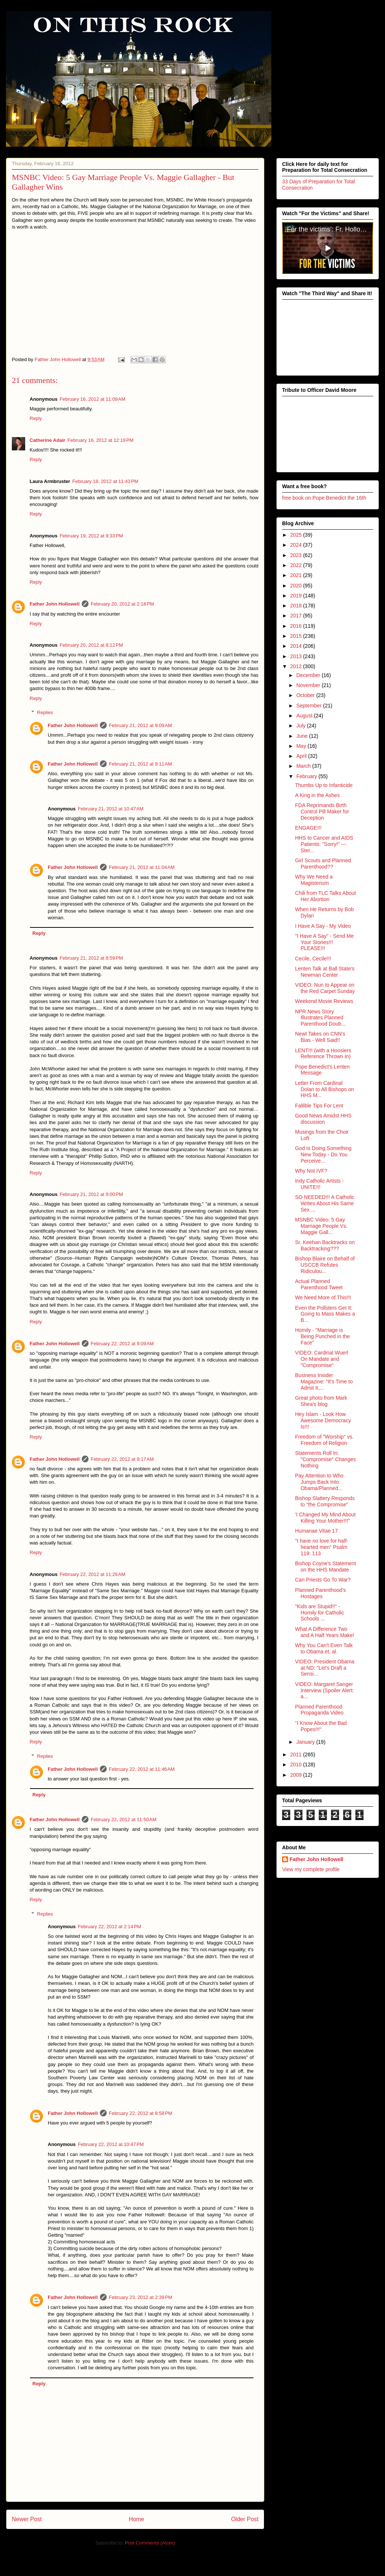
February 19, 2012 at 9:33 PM (91, 536)
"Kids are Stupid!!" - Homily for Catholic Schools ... (319, 1612)
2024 (296, 545)
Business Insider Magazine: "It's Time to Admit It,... (324, 1381)
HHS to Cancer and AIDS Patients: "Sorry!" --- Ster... (324, 844)
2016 (296, 626)
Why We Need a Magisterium (314, 880)
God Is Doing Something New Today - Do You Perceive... (323, 1154)
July (301, 726)
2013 (296, 656)
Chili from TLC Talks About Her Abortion (325, 896)
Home (136, 2519)
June (302, 736)
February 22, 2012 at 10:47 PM (111, 2144)
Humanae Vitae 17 (316, 1531)
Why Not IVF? (311, 1171)
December (308, 675)
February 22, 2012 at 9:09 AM (122, 1343)
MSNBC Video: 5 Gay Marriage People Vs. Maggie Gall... (321, 1226)
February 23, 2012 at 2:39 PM (140, 2297)
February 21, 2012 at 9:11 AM (140, 764)
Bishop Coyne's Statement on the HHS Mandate (325, 1566)
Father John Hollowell (55, 604)
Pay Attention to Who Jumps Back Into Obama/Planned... (319, 1482)
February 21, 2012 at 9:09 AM (140, 725)
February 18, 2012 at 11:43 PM (105, 481)
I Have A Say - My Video (323, 926)
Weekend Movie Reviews (324, 1001)
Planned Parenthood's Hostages (320, 1593)
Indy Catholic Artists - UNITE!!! (319, 1184)
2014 (296, 646)
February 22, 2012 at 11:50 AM (123, 1819)
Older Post (244, 2519)
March (304, 766)
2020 (296, 585)
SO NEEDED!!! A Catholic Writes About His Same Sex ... (324, 1203)
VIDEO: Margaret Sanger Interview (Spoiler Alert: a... (324, 1690)
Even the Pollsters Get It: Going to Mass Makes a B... (325, 1313)
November (308, 685)
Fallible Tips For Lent (319, 1105)
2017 (296, 616)
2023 (296, 555)
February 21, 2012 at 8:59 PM (91, 958)
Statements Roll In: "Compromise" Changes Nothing (325, 1459)
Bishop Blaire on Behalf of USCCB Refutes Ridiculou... (325, 1265)
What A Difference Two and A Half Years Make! (324, 1632)
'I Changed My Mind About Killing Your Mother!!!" (325, 1518)
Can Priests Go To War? (323, 1580)
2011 (296, 1754)
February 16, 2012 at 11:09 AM (92, 399)
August (305, 716)
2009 (296, 1774)
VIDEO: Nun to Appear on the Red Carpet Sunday (325, 988)
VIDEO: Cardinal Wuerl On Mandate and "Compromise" (321, 1359)
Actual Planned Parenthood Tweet (318, 1284)
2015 (296, 636)
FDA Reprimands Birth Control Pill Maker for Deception (322, 811)
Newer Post (27, 2519)
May (301, 746)
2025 (296, 535)
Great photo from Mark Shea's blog (321, 1401)
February (307, 776)
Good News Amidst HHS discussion (323, 1119)
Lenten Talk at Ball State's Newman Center (324, 972)
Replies (45, 712)
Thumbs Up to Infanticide (324, 785)
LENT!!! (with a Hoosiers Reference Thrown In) (323, 1053)
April (302, 756)
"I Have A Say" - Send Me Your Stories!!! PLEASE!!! (324, 942)
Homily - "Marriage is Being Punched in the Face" (322, 1336)
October (306, 695)
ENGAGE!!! (308, 828)
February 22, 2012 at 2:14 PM (109, 1926)
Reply (36, 418)
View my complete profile (310, 1869)
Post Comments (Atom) (150, 2543)
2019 (296, 596)
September (309, 705)
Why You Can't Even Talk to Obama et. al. (324, 1648)
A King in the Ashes (317, 795)
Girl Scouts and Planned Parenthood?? (323, 863)
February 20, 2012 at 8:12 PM (91, 645)
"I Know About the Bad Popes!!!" (321, 1726)
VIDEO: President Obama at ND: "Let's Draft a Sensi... (324, 1668)
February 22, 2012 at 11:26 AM (92, 1574)
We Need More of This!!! (323, 1297)
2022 (296, 565)
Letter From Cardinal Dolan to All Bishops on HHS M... (324, 1089)
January (306, 1741)
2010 (296, 1764)
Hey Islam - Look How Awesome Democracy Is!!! (323, 1420)
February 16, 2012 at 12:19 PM (100, 440)
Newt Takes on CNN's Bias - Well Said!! (320, 1037)
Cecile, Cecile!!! (313, 958)
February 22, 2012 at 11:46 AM (141, 1769)
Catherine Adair (47, 440)
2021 (296, 575)
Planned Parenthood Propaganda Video (319, 1709)
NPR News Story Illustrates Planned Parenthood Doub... (320, 1017)
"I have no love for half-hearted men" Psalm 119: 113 (321, 1547)
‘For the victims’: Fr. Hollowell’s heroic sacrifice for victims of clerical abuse (329, 229)
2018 (296, 606)
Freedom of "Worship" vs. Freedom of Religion (324, 1440)
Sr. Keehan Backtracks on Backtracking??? (325, 1245)
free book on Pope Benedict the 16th (324, 498)
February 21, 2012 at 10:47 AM (110, 809)
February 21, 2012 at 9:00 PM (91, 1194)
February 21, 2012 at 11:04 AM (141, 867)
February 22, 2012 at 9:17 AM (122, 1459)
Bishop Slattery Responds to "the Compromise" (325, 1501)
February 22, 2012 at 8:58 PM (140, 2113)
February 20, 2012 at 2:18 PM (122, 604)
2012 (296, 666)
